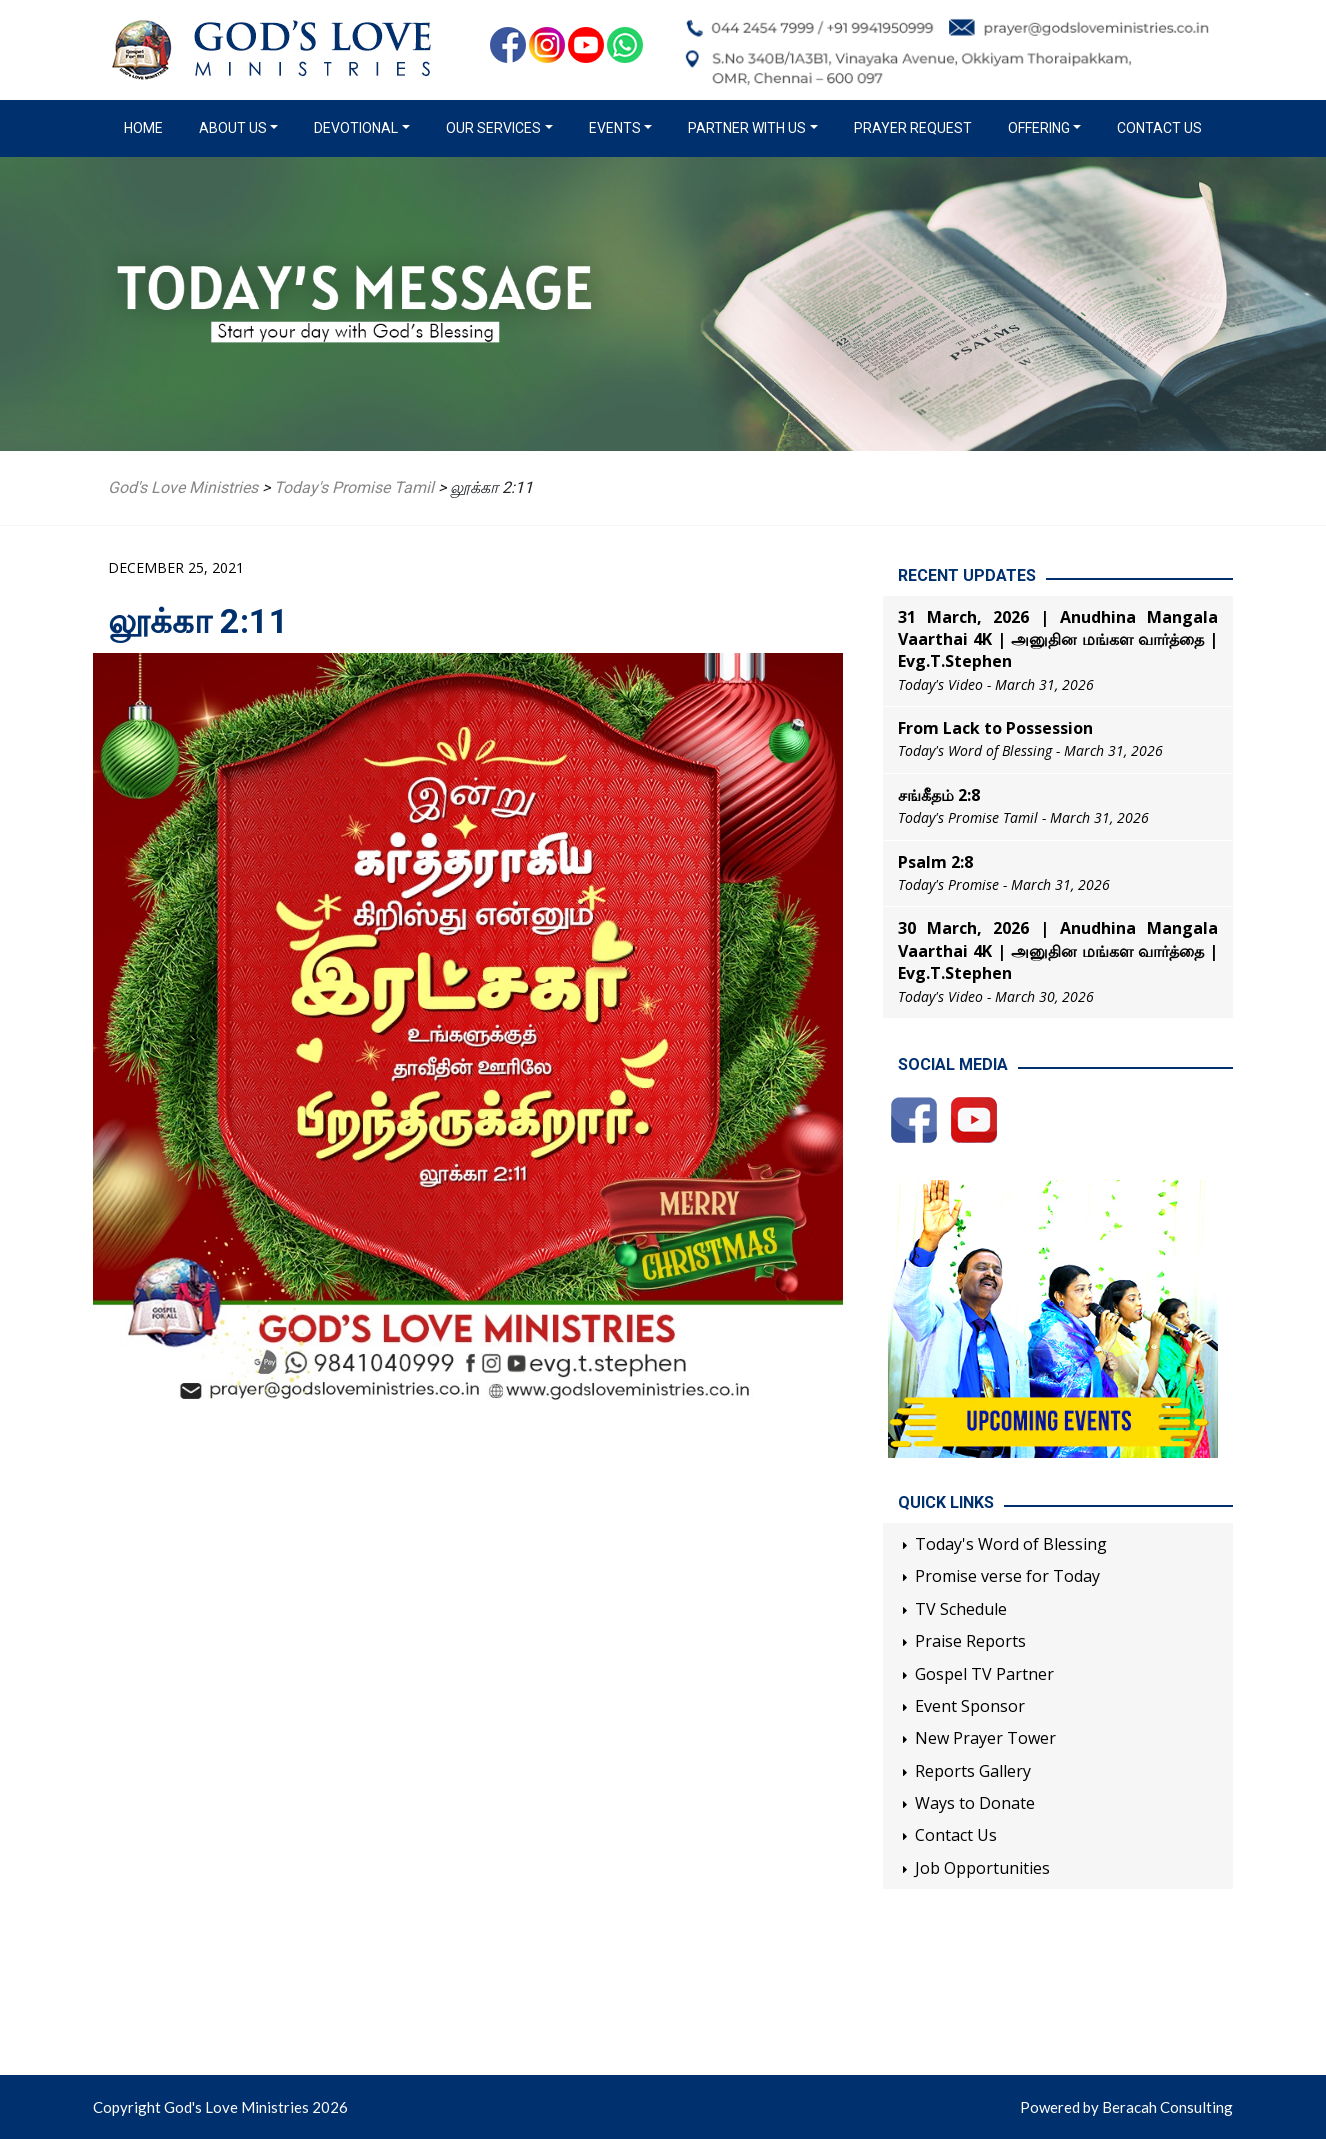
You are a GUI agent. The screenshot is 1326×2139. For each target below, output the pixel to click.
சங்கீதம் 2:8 (939, 795)
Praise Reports (970, 1641)
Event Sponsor (970, 1706)
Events (615, 128)
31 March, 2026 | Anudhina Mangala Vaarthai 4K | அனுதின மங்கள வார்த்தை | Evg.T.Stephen (1058, 639)
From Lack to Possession (995, 728)
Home (147, 127)
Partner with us (747, 128)
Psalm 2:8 (935, 862)
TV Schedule (961, 1609)
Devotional (356, 128)
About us (233, 128)
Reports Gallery (973, 1771)
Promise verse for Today (1007, 1576)
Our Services (493, 128)
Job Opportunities (982, 1868)
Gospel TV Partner (984, 1674)
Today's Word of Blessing (1011, 1544)
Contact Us (1159, 128)
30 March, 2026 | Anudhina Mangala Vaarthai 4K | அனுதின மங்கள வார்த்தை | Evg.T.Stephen (1058, 950)
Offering (1039, 128)
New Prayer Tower (985, 1738)
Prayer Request (913, 128)
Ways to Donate (975, 1803)
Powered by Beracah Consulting (1126, 2107)
